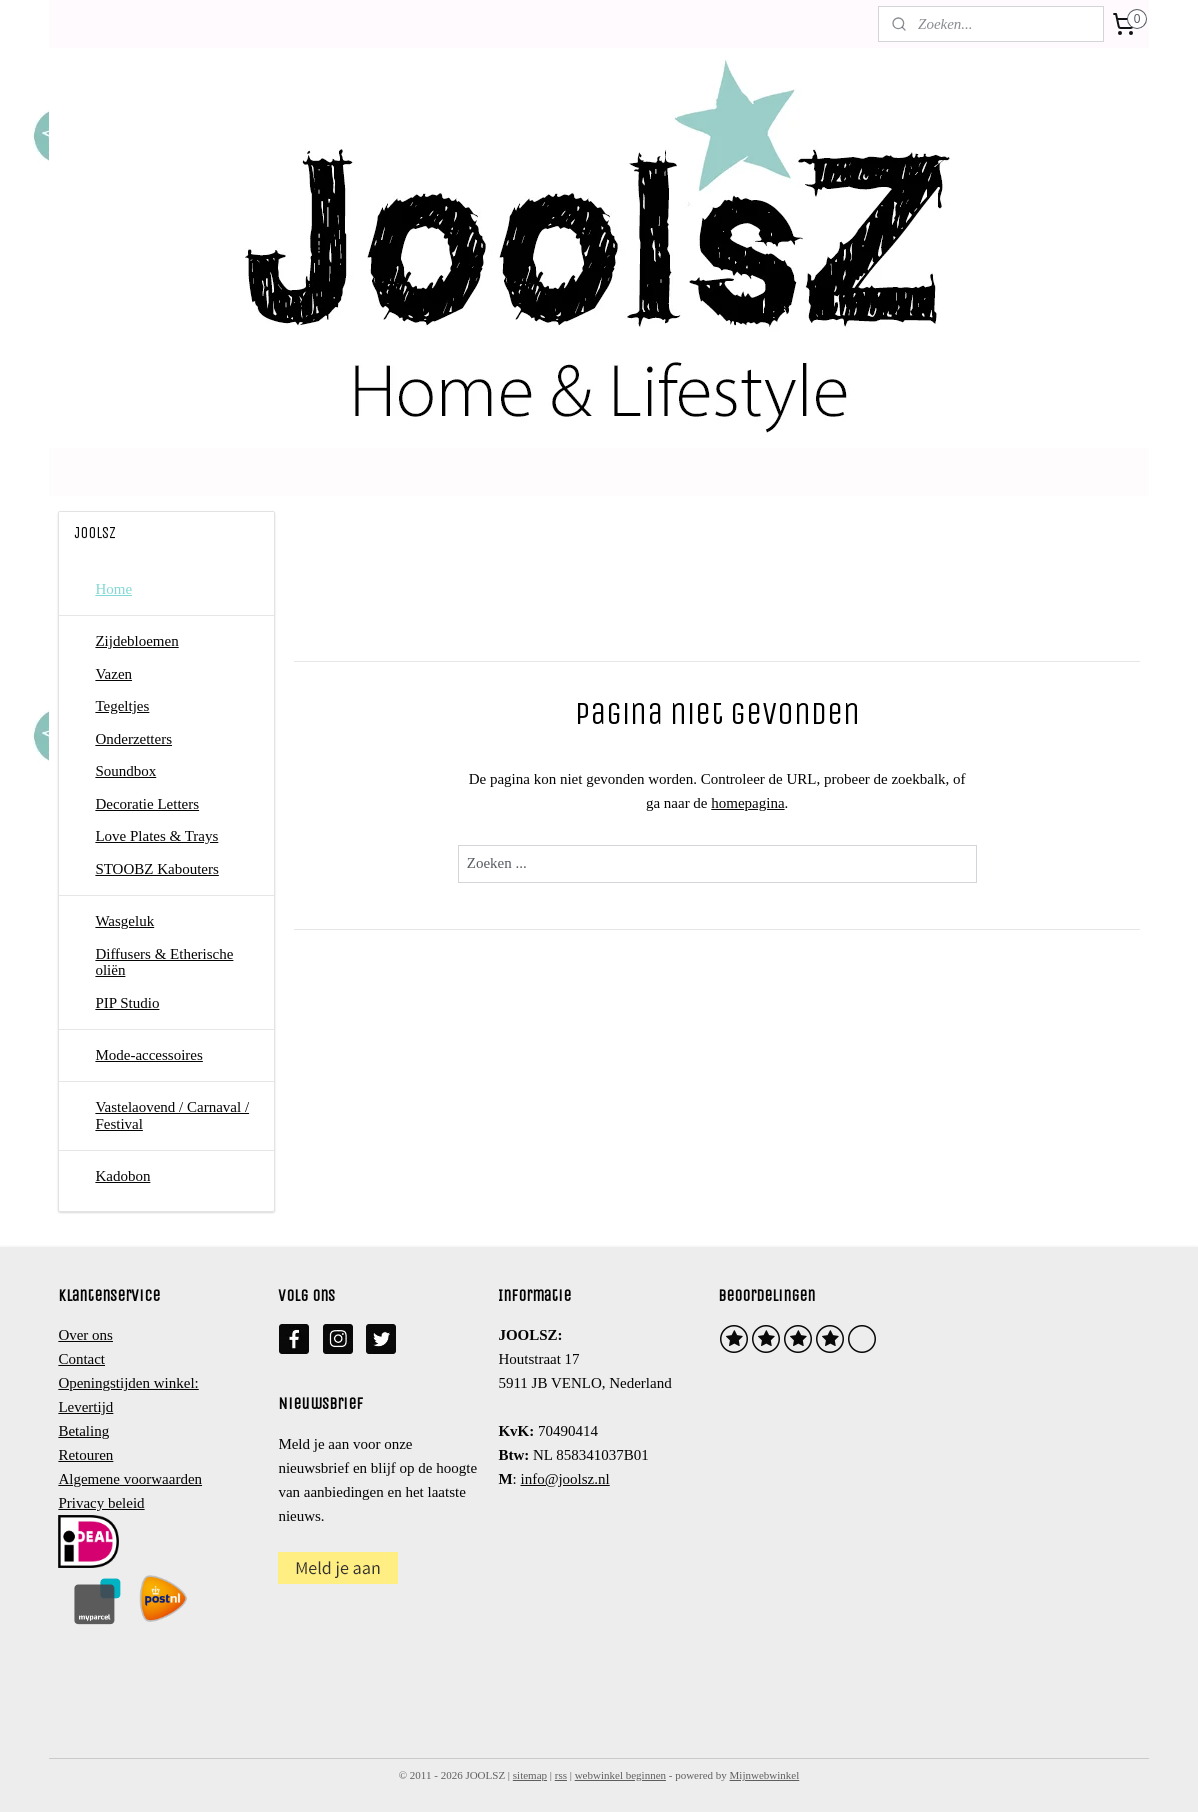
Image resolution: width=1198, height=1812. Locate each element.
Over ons (85, 1335)
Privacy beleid (101, 1503)
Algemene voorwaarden (130, 1479)
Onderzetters (133, 739)
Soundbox (125, 771)
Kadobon (122, 1176)
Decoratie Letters (147, 804)
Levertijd (85, 1407)
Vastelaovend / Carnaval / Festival (172, 1115)
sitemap (530, 1775)
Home (113, 589)
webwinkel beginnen (620, 1775)
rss (561, 1775)
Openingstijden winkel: (128, 1383)
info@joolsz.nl (564, 1479)
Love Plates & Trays (156, 836)
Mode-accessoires (148, 1055)
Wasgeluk (124, 921)
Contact (81, 1359)
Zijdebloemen (136, 641)
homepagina (747, 803)
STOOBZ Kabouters (156, 869)
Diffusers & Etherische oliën (164, 962)
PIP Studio (127, 1003)
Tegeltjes (122, 706)
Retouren (85, 1455)
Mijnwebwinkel (765, 1775)
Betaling (83, 1431)
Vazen (113, 674)
